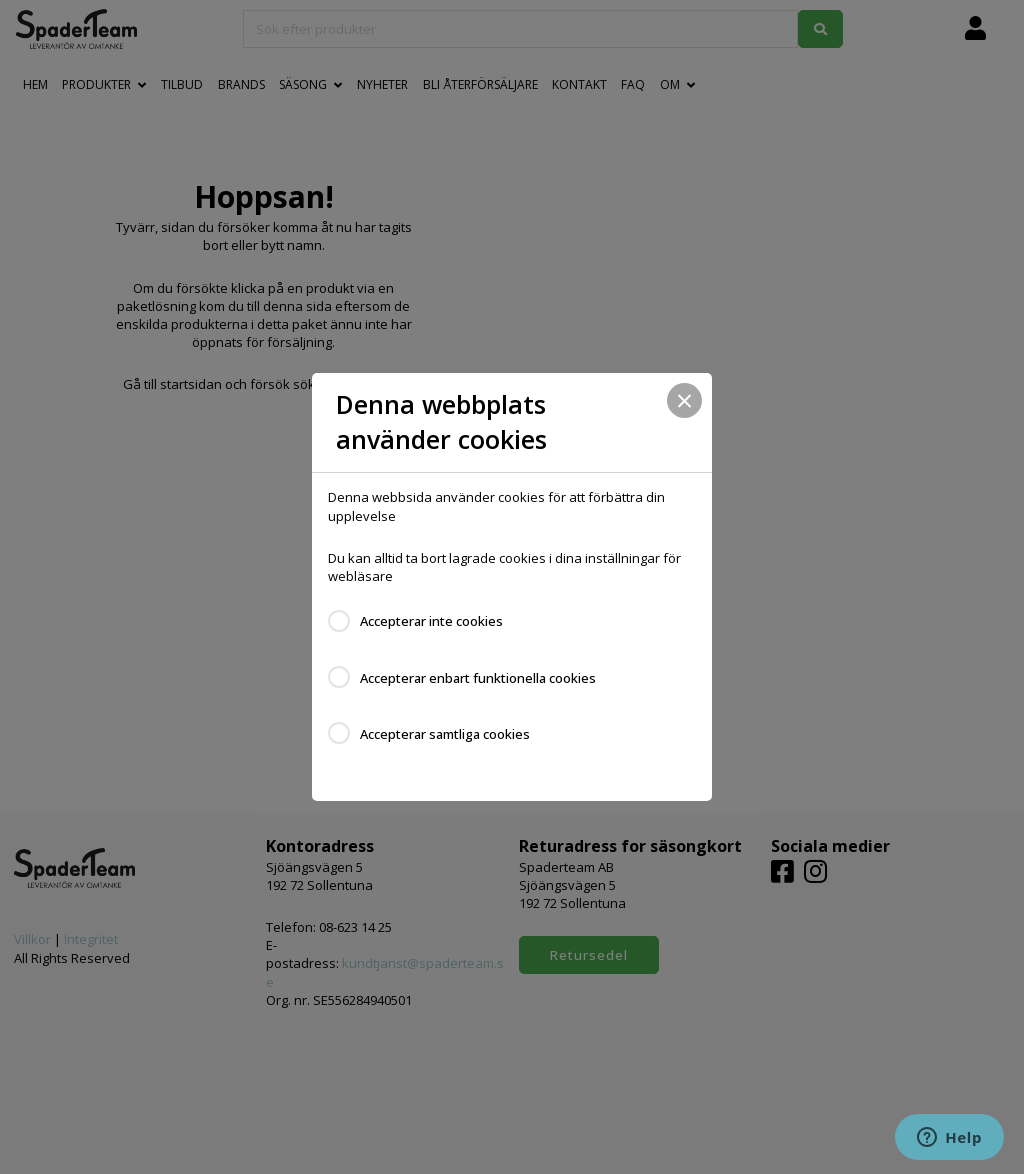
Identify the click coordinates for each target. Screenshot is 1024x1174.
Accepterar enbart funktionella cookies (478, 678)
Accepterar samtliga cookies (445, 734)
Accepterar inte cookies (431, 621)
